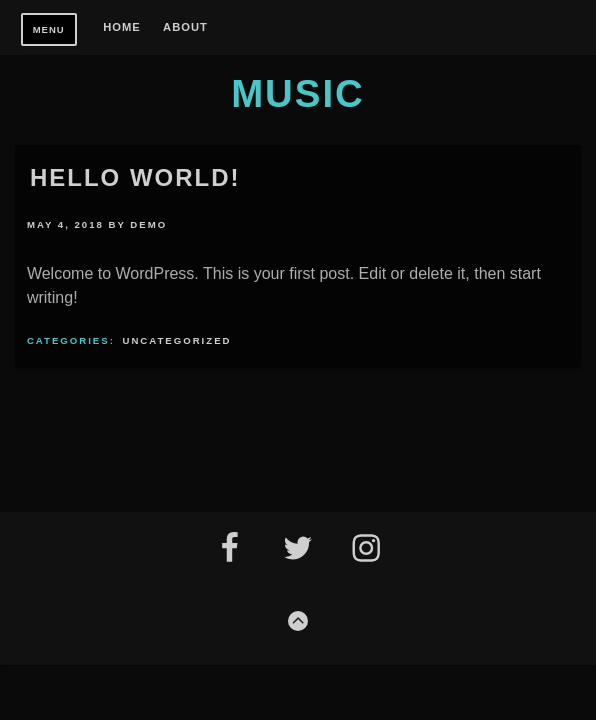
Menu (49, 29)
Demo (148, 224)
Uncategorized (177, 340)
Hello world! (135, 177)
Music (298, 93)
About (185, 27)
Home (122, 27)
